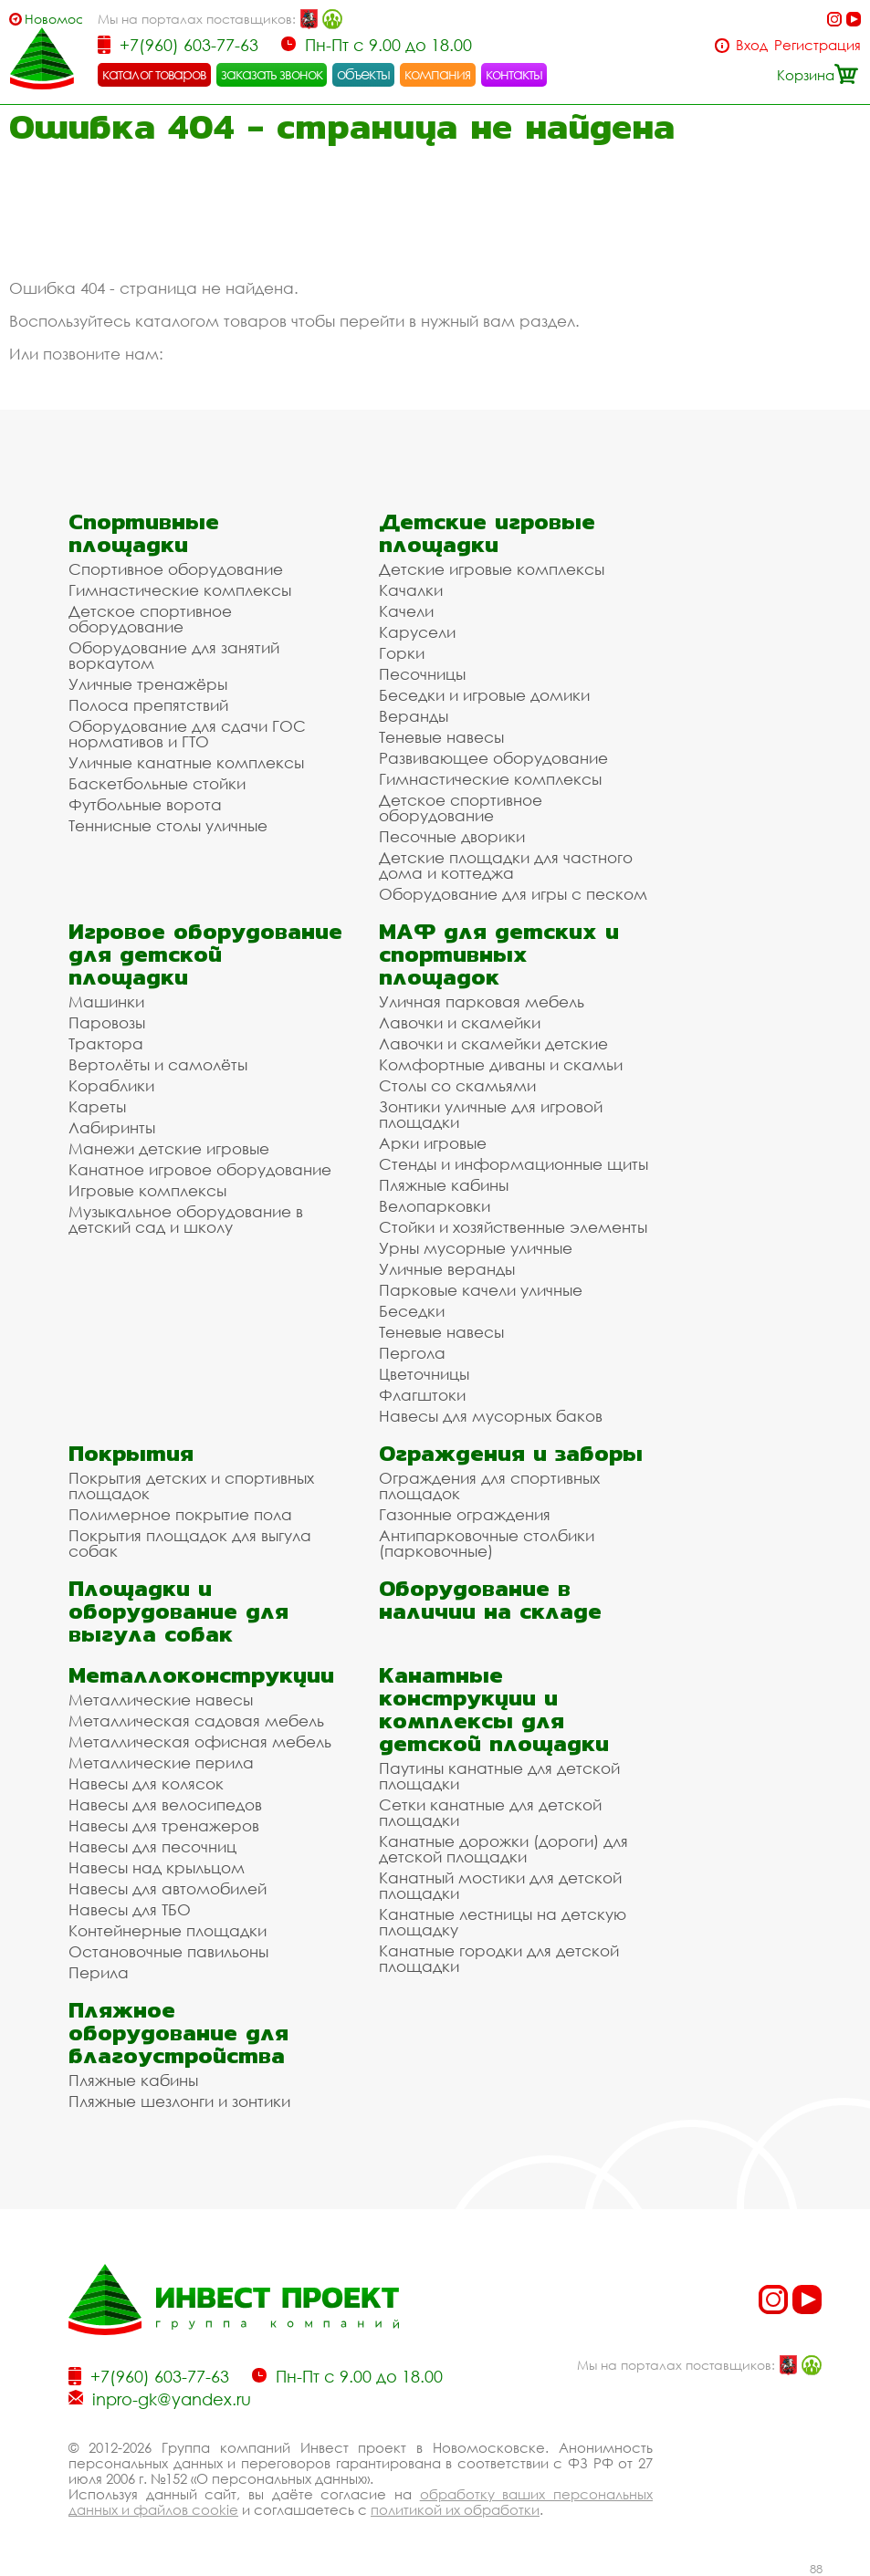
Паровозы (106, 1022)
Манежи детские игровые (168, 1148)
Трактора (105, 1043)
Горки (402, 653)
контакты (514, 74)
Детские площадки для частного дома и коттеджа (506, 865)
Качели (406, 611)
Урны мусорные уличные (475, 1248)
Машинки (106, 1001)
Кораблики (111, 1085)
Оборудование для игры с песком (513, 894)
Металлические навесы (160, 1699)
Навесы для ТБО (129, 1909)
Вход (752, 45)
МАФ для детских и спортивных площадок (499, 954)
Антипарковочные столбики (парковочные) (486, 1543)
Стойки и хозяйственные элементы (513, 1227)
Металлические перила (161, 1762)
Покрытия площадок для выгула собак (189, 1543)
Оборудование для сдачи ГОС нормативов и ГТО (187, 733)
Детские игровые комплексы (491, 569)
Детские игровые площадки (487, 533)
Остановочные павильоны (168, 1951)
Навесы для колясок (146, 1783)
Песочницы (422, 674)
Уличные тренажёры (147, 684)
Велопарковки (434, 1206)
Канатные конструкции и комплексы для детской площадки (494, 1709)
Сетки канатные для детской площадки (490, 1812)
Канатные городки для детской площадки (499, 1958)
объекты (363, 74)
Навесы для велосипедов (165, 1804)
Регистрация (817, 45)
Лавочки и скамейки (459, 1022)
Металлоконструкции (201, 1674)
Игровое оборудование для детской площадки (205, 954)
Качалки (411, 590)
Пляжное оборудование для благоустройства (178, 2032)
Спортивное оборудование (175, 569)
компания (437, 74)
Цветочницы (424, 1374)
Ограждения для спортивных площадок (489, 1485)
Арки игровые (433, 1143)
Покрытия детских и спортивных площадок (191, 1485)
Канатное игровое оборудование (199, 1169)
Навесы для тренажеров (163, 1825)
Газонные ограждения (464, 1514)
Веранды (413, 716)
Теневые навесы (441, 737)
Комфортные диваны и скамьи (501, 1064)
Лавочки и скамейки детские (493, 1043)
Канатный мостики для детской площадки (500, 1885)
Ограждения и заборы (511, 1453)
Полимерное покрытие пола (180, 1514)
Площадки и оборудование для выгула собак (178, 1611)
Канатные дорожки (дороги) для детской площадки (503, 1848)
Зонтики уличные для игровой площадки (491, 1114)
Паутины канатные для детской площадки (499, 1775)
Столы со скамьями (457, 1085)
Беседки (412, 1311)
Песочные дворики (452, 836)
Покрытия (131, 1453)
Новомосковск (53, 18)
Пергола (412, 1353)
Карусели (417, 632)
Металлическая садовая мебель (196, 1720)
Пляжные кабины (443, 1185)
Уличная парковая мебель (481, 1001)
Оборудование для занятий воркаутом (173, 655)
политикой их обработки (455, 2509)
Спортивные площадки (143, 533)
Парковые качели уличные (480, 1290)
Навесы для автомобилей (167, 1888)
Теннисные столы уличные (167, 825)
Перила (98, 1972)
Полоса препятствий (148, 705)
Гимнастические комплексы (179, 590)
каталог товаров (154, 74)
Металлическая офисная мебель (199, 1741)
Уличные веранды (447, 1269)
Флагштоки (422, 1395)
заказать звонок (272, 74)
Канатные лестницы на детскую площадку (502, 1921)
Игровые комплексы (147, 1190)
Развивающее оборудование (493, 758)
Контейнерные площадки (167, 1930)
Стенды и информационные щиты (513, 1164)
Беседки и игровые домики (484, 695)
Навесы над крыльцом (156, 1867)
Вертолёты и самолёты (157, 1064)
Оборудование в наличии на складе (490, 1599)
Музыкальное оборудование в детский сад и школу (185, 1219)
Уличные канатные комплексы (186, 762)
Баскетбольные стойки (157, 783)
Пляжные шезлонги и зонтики (179, 2101)
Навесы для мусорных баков (491, 1416)
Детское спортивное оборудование (150, 618)
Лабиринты (111, 1127)
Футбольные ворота (145, 804)
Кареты (97, 1106)
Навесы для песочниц (152, 1846)
